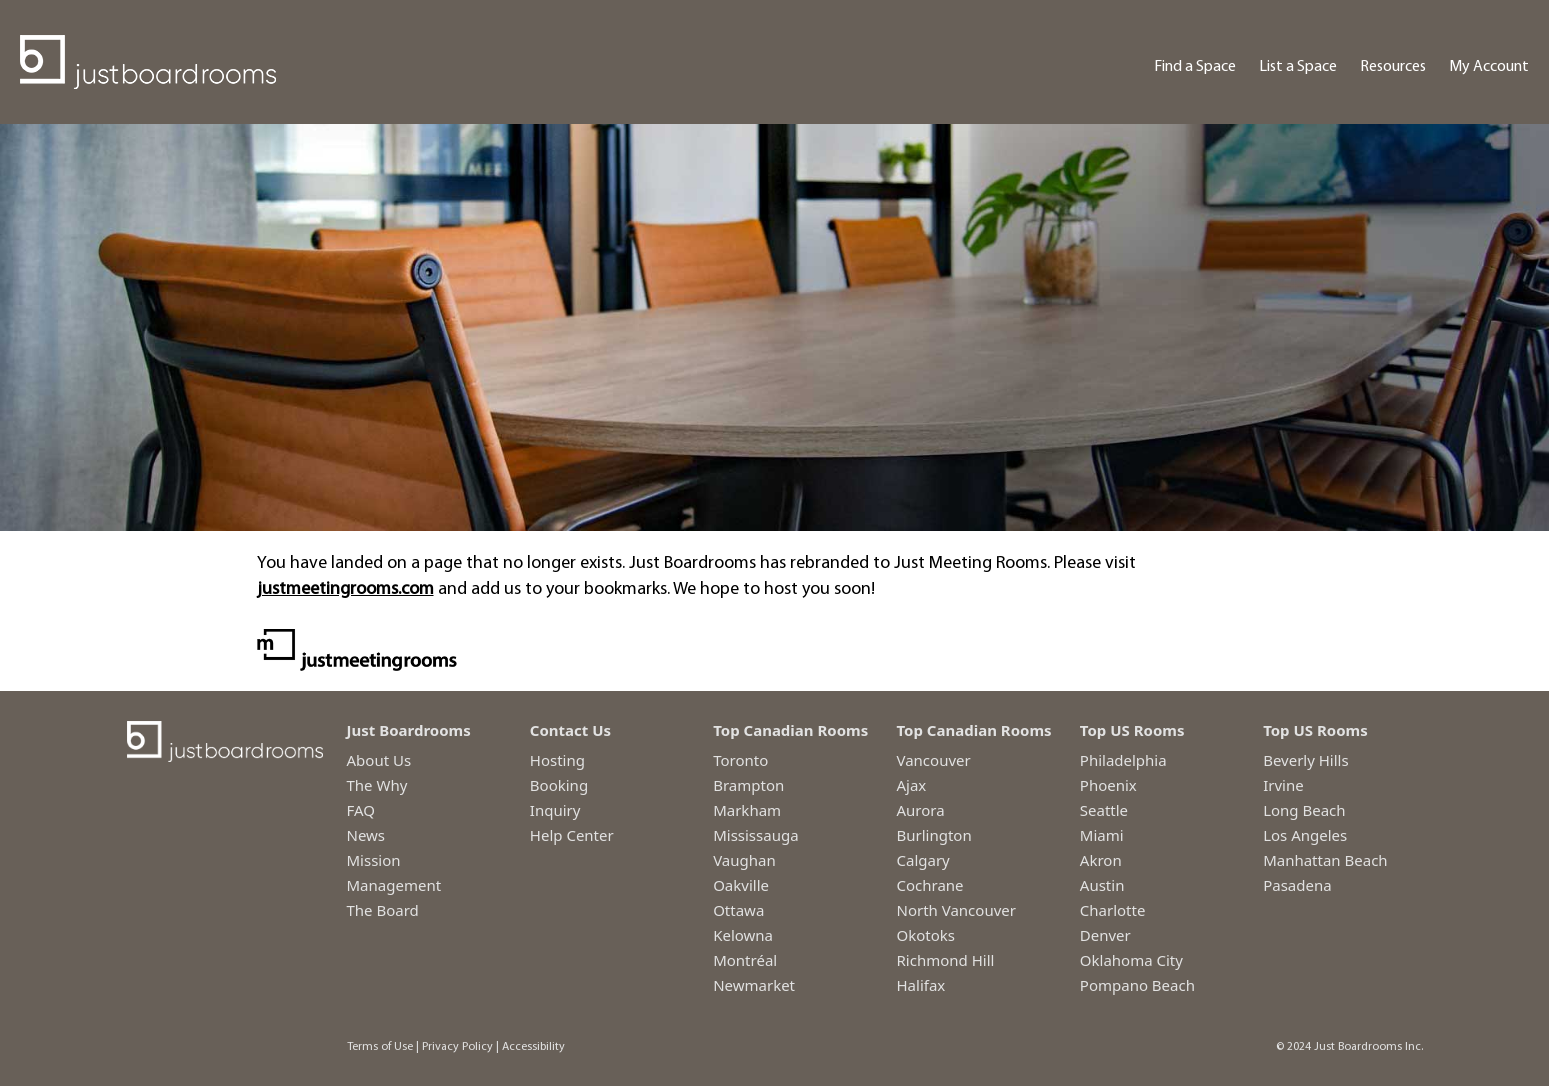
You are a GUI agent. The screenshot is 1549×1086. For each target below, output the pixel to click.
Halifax (920, 985)
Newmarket (754, 985)
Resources (1393, 67)
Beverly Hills (1306, 760)
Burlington (933, 835)
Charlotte (1113, 910)
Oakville (741, 885)
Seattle (1104, 810)
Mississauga (755, 835)
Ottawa (738, 910)
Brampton (748, 785)
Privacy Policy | (460, 1047)
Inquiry (555, 810)
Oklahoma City (1131, 960)
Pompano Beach (1137, 985)
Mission (374, 860)
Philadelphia (1123, 760)
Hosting (557, 760)
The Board (383, 910)
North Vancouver (955, 910)
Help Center (572, 835)
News (366, 835)
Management (394, 885)
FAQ (361, 810)
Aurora (920, 810)
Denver (1105, 935)
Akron (1101, 860)
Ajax (911, 785)
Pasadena (1297, 885)
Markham (747, 810)
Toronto (740, 760)
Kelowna (743, 935)
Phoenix (1108, 785)
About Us (379, 760)
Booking (559, 785)
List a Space (1298, 67)
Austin (1102, 885)
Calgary (922, 860)
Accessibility (533, 1047)
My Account (1489, 67)
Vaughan (744, 860)
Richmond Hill (945, 960)
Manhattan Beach (1325, 860)
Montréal (745, 960)
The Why (377, 785)
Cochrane (929, 885)
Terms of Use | (383, 1047)
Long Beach (1304, 810)
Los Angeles (1305, 835)
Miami (1102, 835)
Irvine (1283, 785)
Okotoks (925, 935)
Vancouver (933, 760)
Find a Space (1195, 67)
